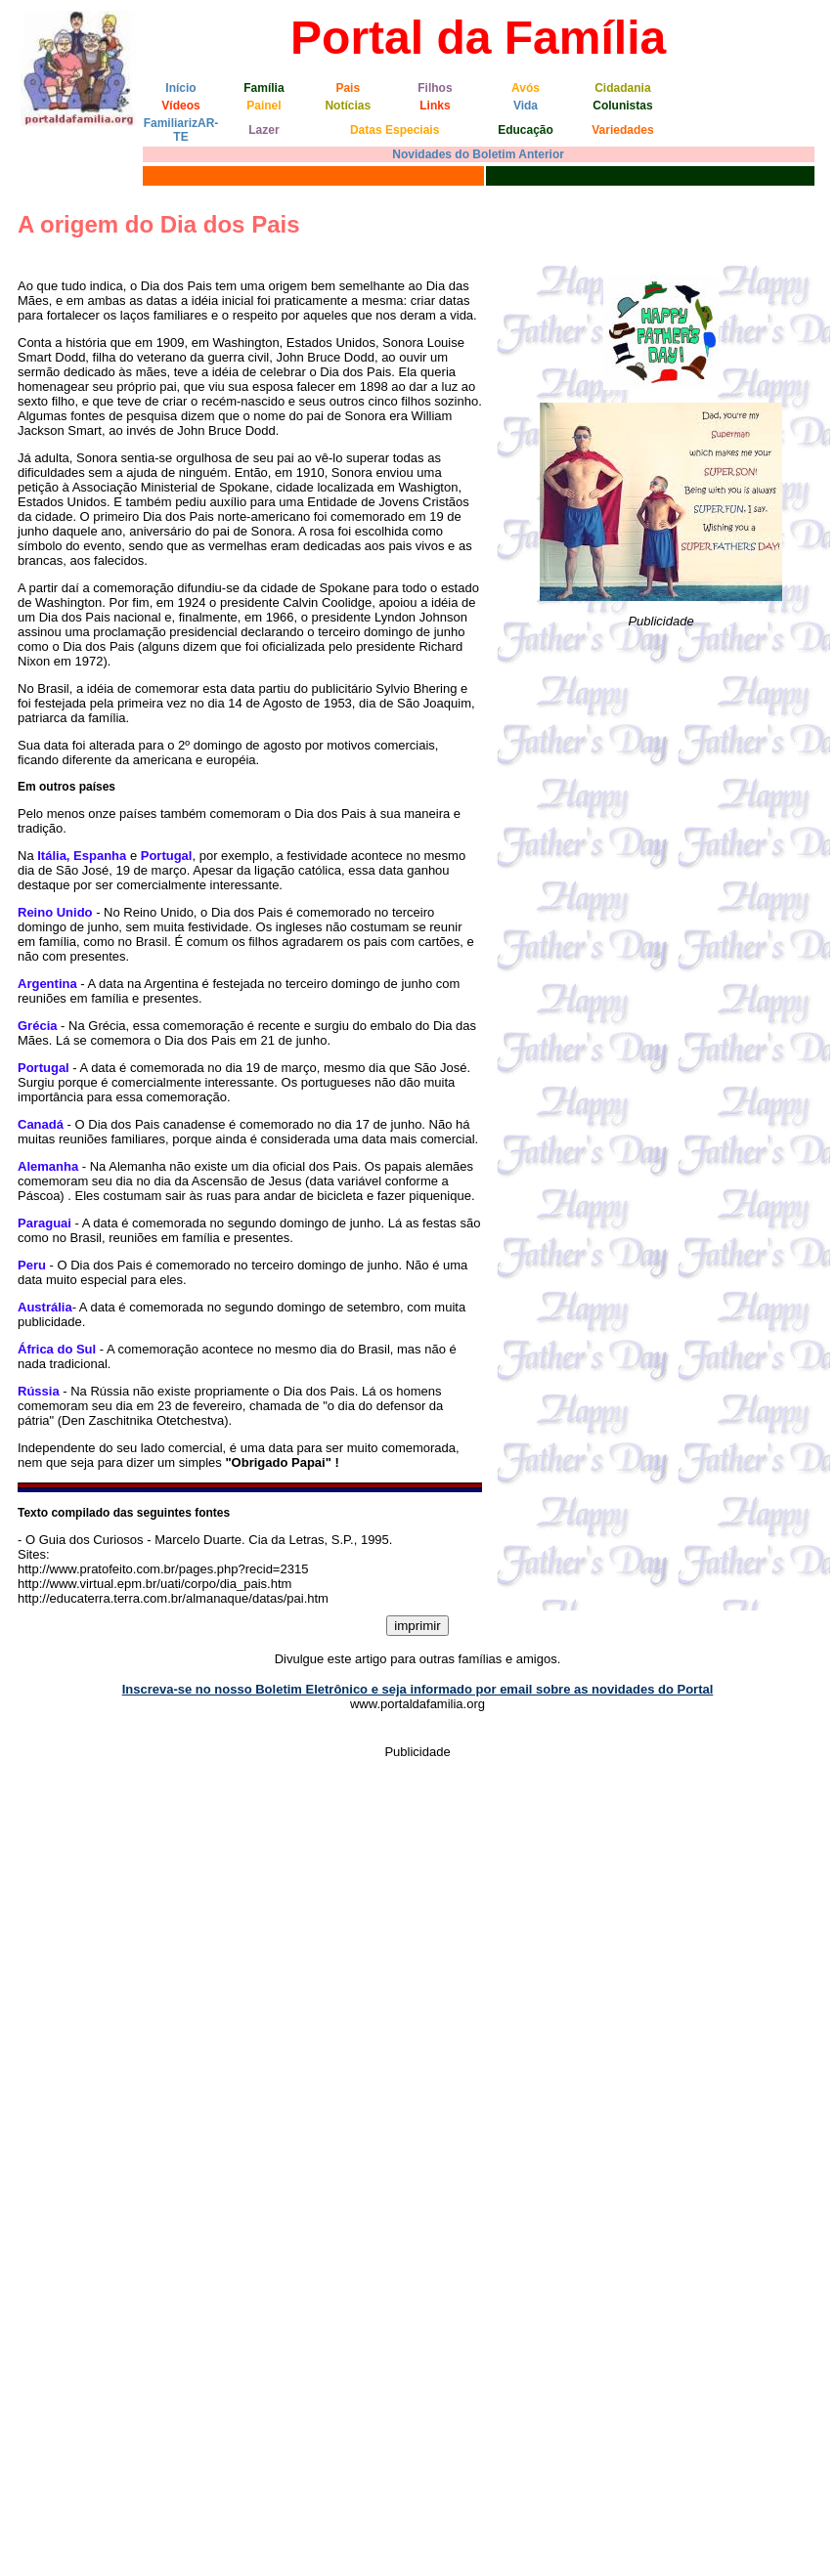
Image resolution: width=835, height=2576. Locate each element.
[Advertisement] (661, 780)
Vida (525, 105)
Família (263, 88)
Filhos (435, 88)
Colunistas (622, 105)
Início (180, 88)
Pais (347, 88)
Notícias (348, 105)
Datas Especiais (394, 130)
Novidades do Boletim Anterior (478, 154)
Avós (525, 88)
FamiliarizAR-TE (181, 130)
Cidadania (622, 88)
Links (434, 105)
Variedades (622, 130)
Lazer (263, 130)
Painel (263, 105)
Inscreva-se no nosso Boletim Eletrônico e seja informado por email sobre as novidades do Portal (418, 1689)
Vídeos (180, 105)
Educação (525, 130)
